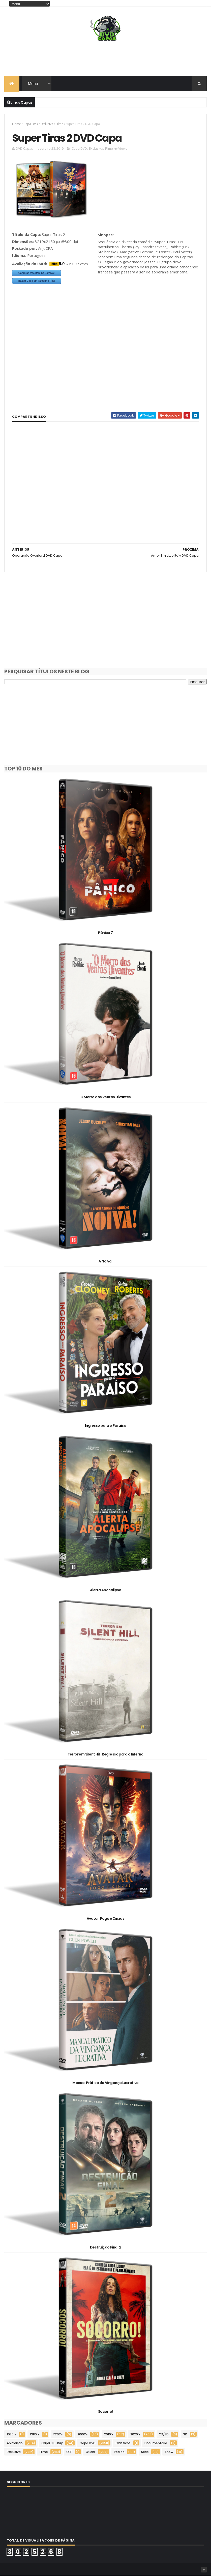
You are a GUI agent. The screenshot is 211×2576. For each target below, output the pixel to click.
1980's (34, 2434)
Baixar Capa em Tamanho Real (36, 280)
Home (16, 124)
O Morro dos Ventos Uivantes (105, 1096)
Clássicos (123, 2443)
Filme (59, 124)
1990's (58, 2434)
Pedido (119, 2452)
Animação (15, 2443)
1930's (11, 2434)
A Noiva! (105, 1261)
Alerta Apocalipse (105, 1589)
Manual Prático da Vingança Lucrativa (105, 2082)
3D (185, 2434)
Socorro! (105, 2411)
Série (145, 2452)
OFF (69, 2452)
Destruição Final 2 (105, 2247)
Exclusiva (47, 124)
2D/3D (164, 2434)
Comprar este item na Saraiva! (36, 273)
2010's (108, 2434)
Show (169, 2452)
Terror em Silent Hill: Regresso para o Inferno (105, 1754)
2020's (135, 2434)
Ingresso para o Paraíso (105, 1425)
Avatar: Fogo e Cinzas (105, 1918)
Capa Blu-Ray (52, 2443)
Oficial (91, 2452)
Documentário (155, 2443)
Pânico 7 (105, 932)
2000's (82, 2434)
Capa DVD (30, 124)
